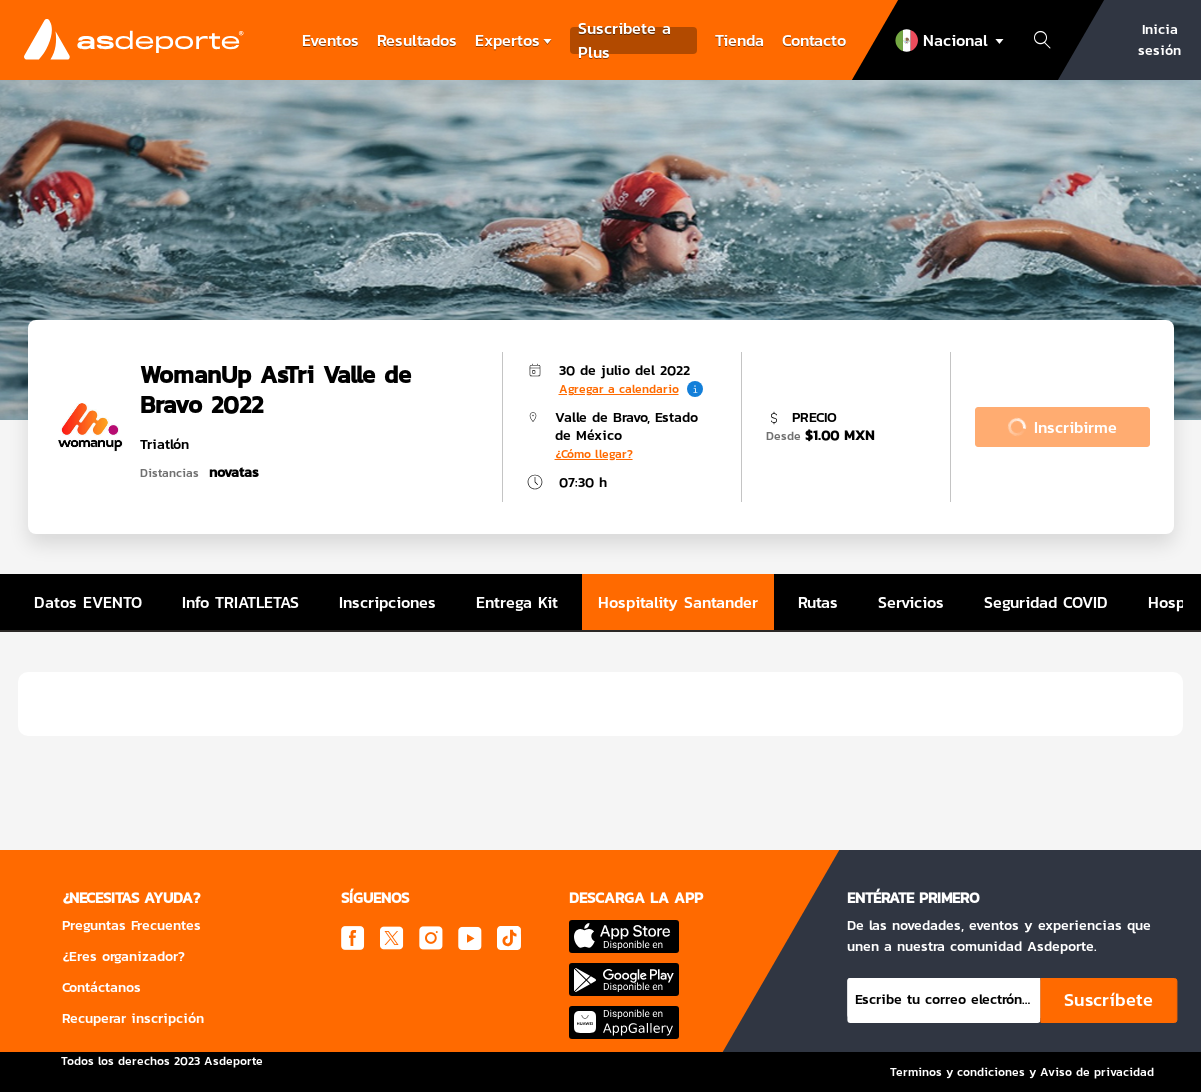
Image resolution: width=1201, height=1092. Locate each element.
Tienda (739, 40)
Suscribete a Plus (624, 40)
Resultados (417, 40)
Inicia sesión (1159, 40)
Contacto (814, 40)
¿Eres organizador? (123, 956)
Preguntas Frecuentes (131, 925)
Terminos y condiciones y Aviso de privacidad (1022, 1072)
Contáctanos (101, 987)
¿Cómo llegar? (594, 454)
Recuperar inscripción (133, 1018)
